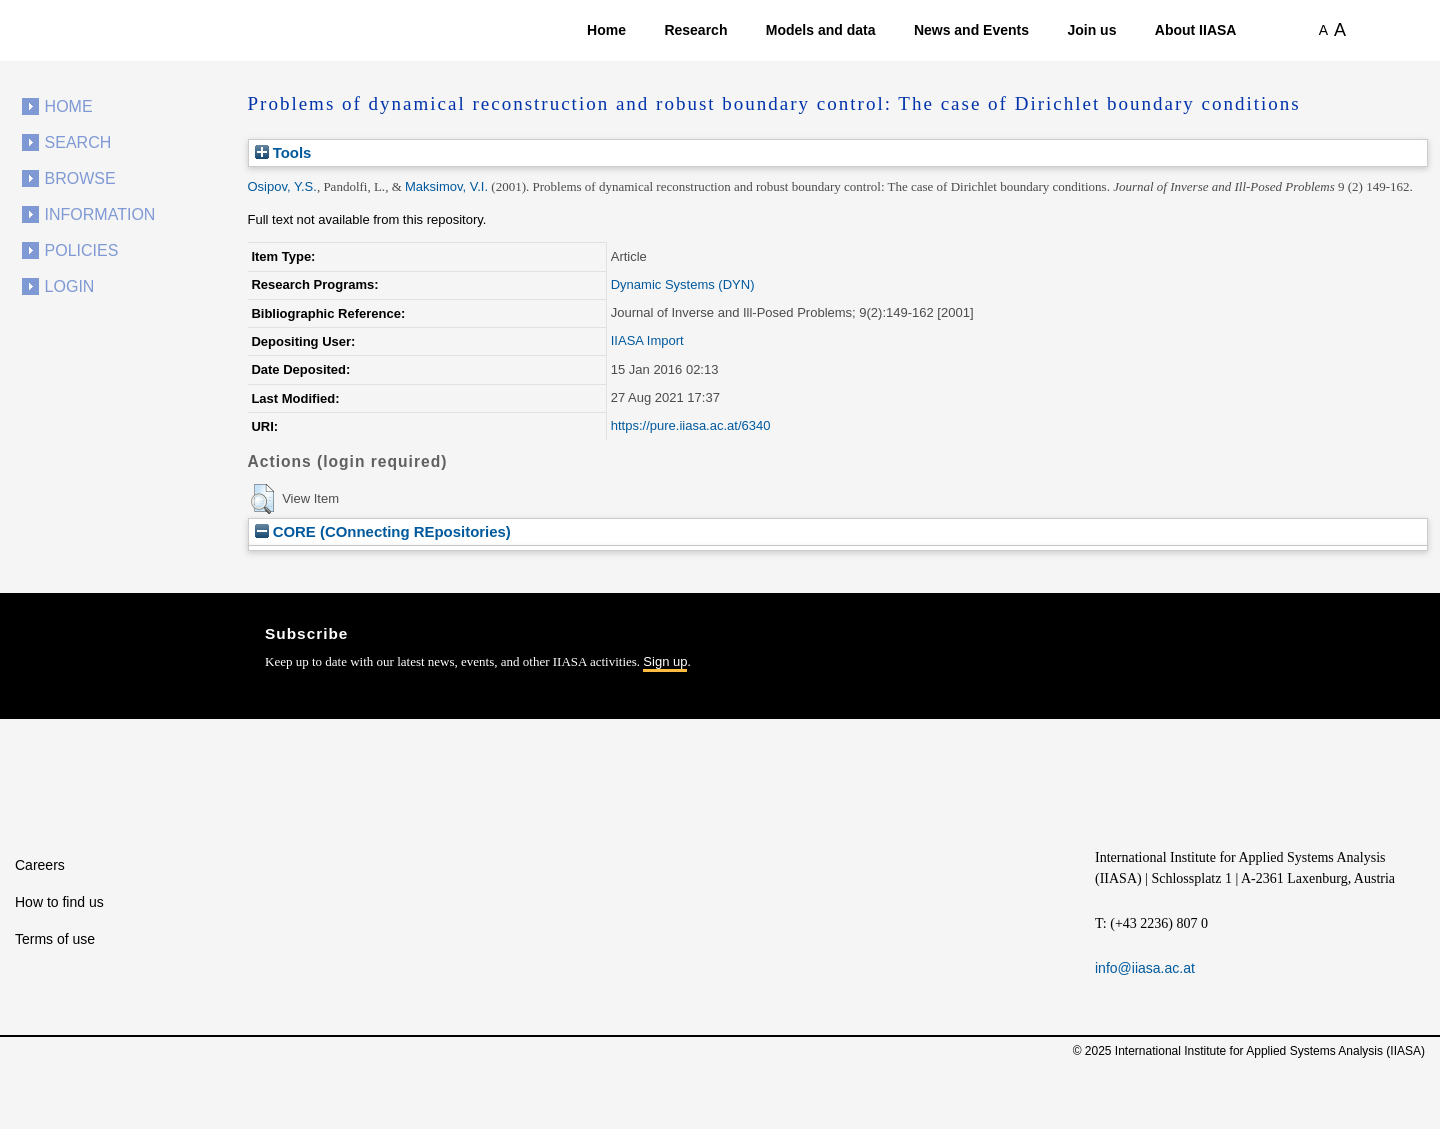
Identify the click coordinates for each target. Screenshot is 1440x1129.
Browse (80, 178)
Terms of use (55, 939)
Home (606, 30)
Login (70, 286)
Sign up (665, 661)
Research (695, 30)
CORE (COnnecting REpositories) (383, 531)
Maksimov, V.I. (446, 186)
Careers (40, 865)
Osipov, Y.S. (282, 186)
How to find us (59, 902)
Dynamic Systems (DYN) (683, 284)
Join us (1091, 30)
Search (78, 142)
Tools (283, 152)
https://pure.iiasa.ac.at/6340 (691, 425)
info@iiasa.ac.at (1145, 968)
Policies (82, 250)
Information (100, 214)
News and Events (971, 30)
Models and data (821, 30)
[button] (262, 499)
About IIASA (1196, 30)
